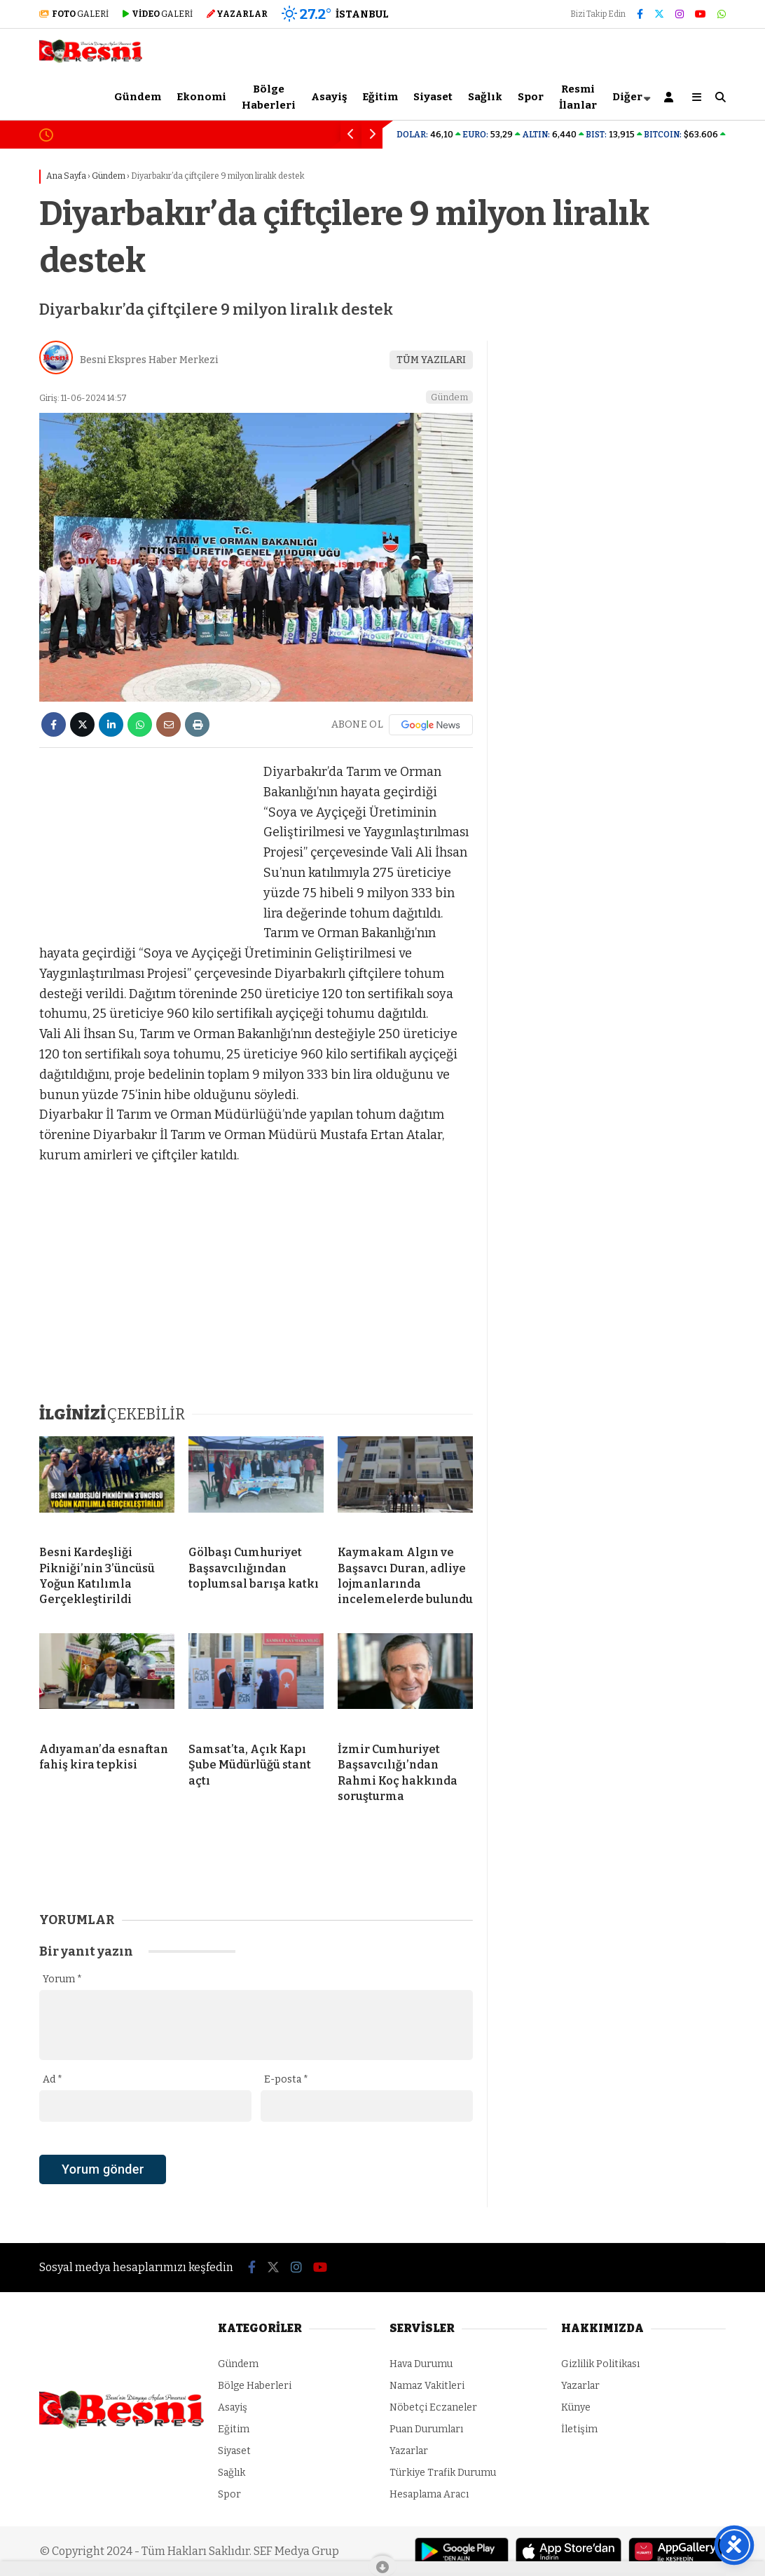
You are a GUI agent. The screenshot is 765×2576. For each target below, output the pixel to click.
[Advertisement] (144, 849)
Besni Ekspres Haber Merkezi (149, 360)
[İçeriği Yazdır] (197, 724)
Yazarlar (409, 2451)
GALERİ (74, 14)
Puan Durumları (426, 2429)
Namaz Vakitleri (427, 2386)
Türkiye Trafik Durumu (443, 2473)
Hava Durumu (421, 2364)
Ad (52, 2079)
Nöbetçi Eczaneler (433, 2407)
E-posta (286, 2079)
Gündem (137, 96)
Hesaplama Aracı (429, 2494)
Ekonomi (201, 96)
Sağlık (485, 96)
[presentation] (145, 2194)
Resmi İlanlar (578, 97)
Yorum (62, 1979)
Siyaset (433, 96)
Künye (576, 2407)
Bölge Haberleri (269, 97)
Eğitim (380, 96)
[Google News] (431, 724)
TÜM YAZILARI (431, 360)
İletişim (579, 2429)
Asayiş (329, 96)
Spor (531, 96)
